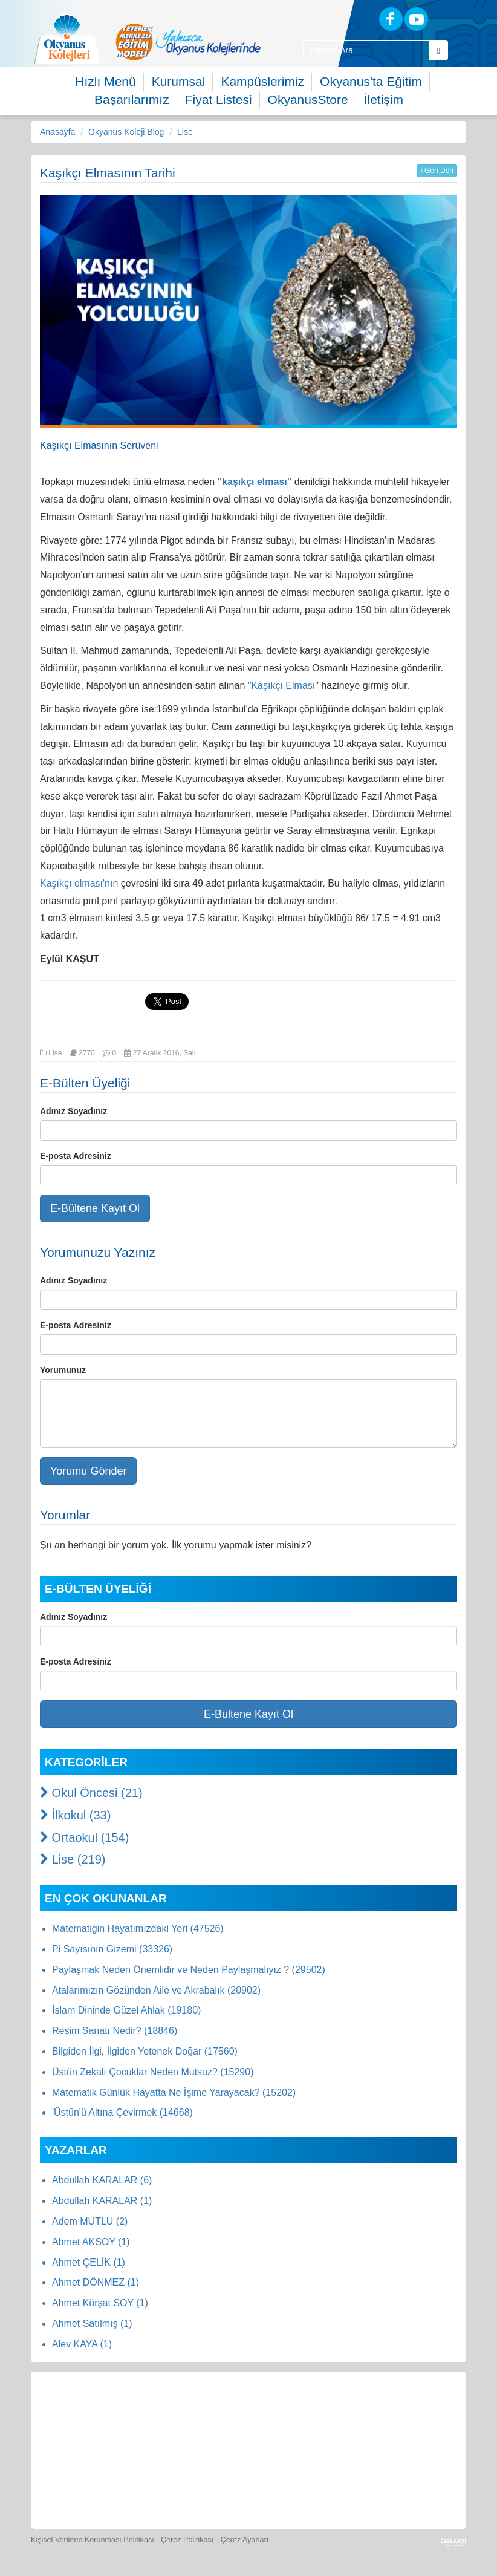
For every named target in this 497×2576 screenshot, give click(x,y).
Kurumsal (179, 81)
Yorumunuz (63, 1370)
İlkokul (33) (75, 1815)
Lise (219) (73, 1859)
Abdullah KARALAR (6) (102, 2180)
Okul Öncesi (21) (91, 1792)
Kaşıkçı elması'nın (80, 883)
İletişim (383, 99)
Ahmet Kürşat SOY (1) (100, 2303)
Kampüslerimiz (262, 81)
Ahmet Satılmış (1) (92, 2323)
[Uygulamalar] (330, 2485)
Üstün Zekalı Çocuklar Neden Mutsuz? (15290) (153, 2072)
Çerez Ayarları (245, 2539)
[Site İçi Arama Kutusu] (366, 50)
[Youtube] (416, 19)
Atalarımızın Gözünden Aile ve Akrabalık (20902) (156, 1990)
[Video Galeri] (416, 2412)
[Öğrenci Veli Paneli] (138, 2412)
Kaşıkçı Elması (283, 685)
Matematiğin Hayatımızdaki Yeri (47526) (138, 1928)
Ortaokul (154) (84, 1837)
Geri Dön (436, 170)
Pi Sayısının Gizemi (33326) (112, 1949)
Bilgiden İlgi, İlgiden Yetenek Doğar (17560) (145, 2051)
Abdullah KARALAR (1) (102, 2201)
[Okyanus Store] (194, 2412)
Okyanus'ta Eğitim (371, 81)
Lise (185, 132)
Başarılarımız (131, 99)
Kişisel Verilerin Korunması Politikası (92, 2539)
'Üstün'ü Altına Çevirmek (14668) (122, 2112)
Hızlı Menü (105, 81)
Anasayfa (57, 132)
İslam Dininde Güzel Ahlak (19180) (126, 2010)
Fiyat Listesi (218, 99)
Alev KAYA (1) (82, 2344)
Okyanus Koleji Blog (126, 132)
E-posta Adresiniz (75, 1156)
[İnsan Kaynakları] (220, 2485)
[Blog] (348, 18)
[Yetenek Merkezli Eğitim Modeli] (188, 41)
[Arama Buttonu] (438, 50)
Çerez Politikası (187, 2539)
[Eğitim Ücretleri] (166, 2485)
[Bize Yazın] (82, 2412)
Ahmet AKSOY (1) (91, 2242)
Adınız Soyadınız (73, 1111)
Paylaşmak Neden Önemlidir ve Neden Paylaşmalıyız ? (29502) (188, 1970)
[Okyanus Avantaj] (275, 2485)
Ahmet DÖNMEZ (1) (95, 2282)
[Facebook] (391, 19)
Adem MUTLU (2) (90, 2221)
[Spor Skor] (304, 2412)
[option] (188, 41)
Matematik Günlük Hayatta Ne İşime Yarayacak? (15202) (174, 2092)
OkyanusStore (308, 99)
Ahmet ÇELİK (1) (88, 2262)
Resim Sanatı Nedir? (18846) (114, 2031)
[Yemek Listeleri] (249, 2412)
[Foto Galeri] (360, 2412)
